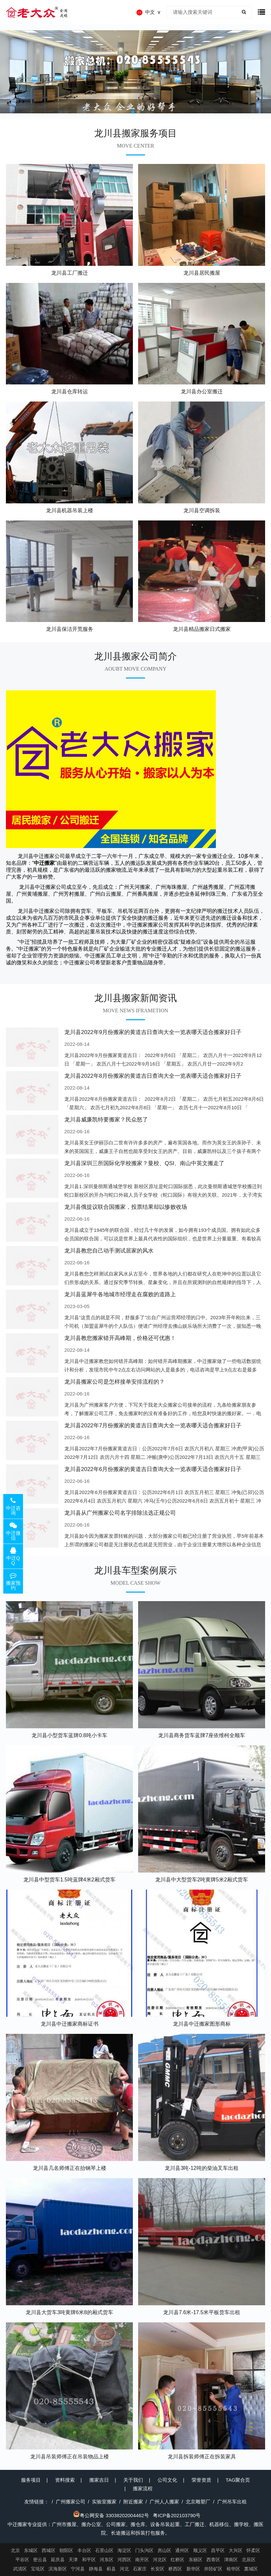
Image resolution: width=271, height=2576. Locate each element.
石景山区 (104, 2550)
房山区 (164, 2550)
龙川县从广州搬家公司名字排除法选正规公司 (120, 1513)
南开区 (142, 2559)
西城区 (48, 2550)
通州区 (182, 2550)
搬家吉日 (99, 2480)
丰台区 (84, 2550)
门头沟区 (144, 2550)
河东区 (107, 2559)
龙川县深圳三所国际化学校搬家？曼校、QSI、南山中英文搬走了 (144, 1163)
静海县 (96, 2568)
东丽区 (195, 2559)
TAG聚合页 (238, 2480)
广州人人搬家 (164, 2501)
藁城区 (251, 2568)
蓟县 (111, 2568)
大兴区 (235, 2550)
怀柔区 (253, 2550)
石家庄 (140, 2568)
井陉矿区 (213, 2568)
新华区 (193, 2568)
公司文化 (167, 2480)
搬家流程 (143, 2488)
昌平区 (218, 2550)
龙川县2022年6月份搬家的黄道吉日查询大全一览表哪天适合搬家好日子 (152, 1469)
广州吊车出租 (232, 2501)
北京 (15, 2550)
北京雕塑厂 (198, 2501)
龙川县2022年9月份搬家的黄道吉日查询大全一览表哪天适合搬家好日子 (152, 1032)
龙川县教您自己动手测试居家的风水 (109, 1251)
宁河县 (78, 2568)
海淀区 (124, 2550)
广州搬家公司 (70, 2501)
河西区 (124, 2559)
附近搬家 (133, 2501)
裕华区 (233, 2568)
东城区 (31, 2550)
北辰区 (249, 2559)
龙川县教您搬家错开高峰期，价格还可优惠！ (120, 1338)
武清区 (20, 2568)
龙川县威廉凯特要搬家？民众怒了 (106, 1119)
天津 (73, 2559)
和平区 (89, 2559)
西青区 (213, 2559)
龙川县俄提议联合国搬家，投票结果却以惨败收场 (125, 1207)
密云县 (40, 2559)
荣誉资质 (201, 2480)
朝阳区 (66, 2550)
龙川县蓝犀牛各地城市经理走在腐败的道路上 (120, 1294)
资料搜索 (65, 2480)
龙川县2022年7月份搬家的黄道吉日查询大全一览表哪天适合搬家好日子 (152, 1425)
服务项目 (31, 2480)
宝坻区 (38, 2568)
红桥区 (177, 2559)
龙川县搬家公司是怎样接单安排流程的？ (114, 1382)
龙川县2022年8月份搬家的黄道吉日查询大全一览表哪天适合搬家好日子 (152, 1076)
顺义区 (200, 2550)
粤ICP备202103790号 (176, 2515)
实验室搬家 (104, 2501)
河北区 (160, 2559)
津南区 (231, 2559)
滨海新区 (58, 2568)
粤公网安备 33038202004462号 (111, 2515)
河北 (124, 2568)
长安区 (157, 2568)
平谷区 (22, 2559)
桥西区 (175, 2568)
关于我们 (133, 2480)
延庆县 (58, 2559)
